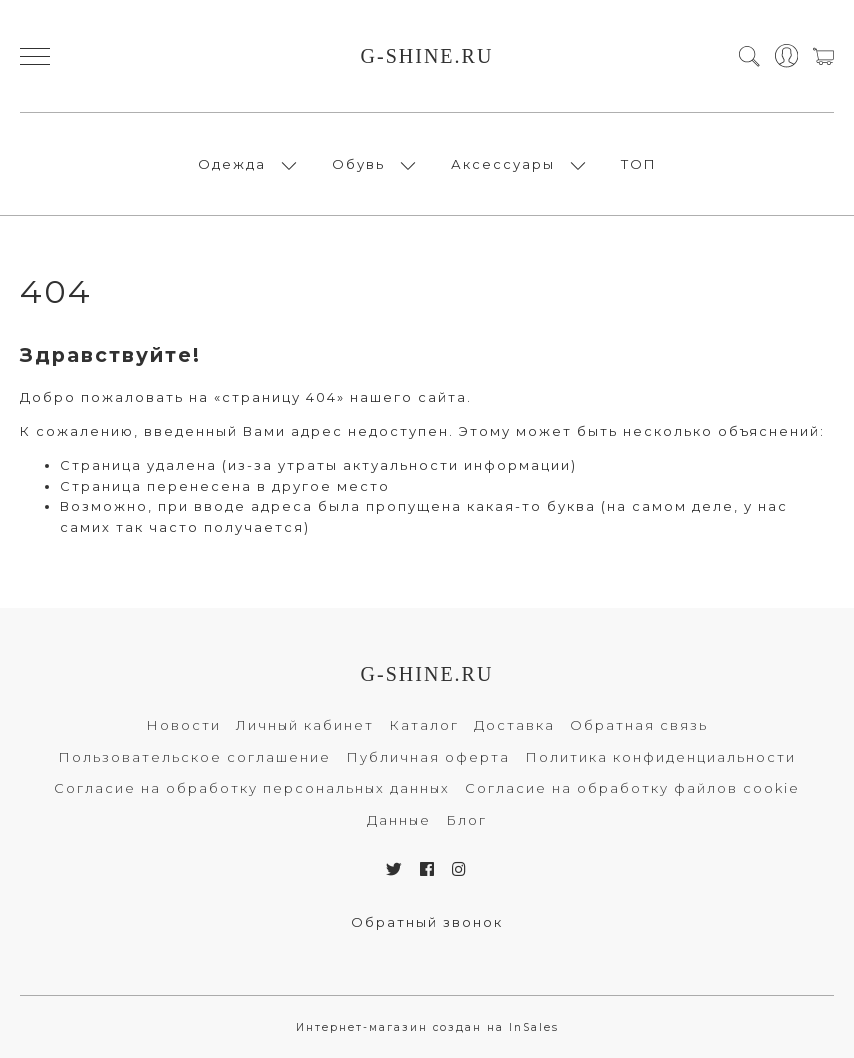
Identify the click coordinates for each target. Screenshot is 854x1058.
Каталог (424, 725)
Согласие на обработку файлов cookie (632, 788)
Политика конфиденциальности (660, 757)
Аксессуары (503, 164)
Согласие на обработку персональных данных (252, 788)
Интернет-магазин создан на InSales (427, 1027)
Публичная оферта (428, 757)
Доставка (514, 725)
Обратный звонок (427, 922)
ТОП (639, 164)
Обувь (358, 164)
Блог (466, 820)
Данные (399, 820)
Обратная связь (639, 725)
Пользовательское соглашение (194, 757)
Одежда (232, 164)
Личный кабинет (305, 725)
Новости (183, 725)
